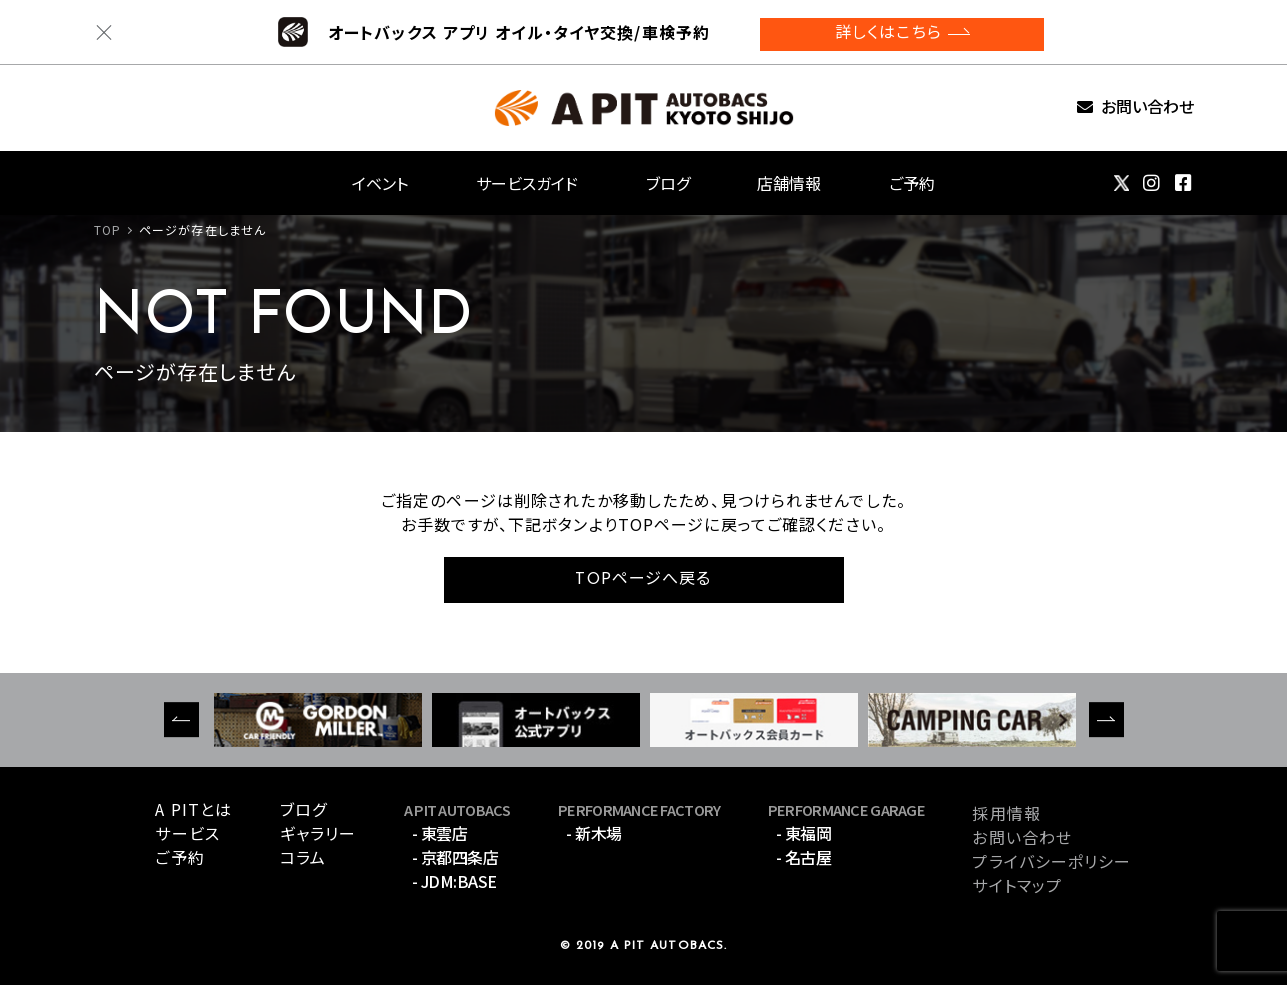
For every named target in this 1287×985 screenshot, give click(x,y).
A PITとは (193, 809)
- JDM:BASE (454, 881)
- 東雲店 (440, 833)
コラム (303, 857)
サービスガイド (527, 183)
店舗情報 (789, 183)
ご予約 (912, 183)
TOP (107, 229)
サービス (187, 833)
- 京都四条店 (455, 857)
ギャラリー (318, 833)
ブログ (668, 183)
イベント (380, 183)
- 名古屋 (804, 857)
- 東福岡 (804, 833)
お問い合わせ (1147, 107)
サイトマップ (1017, 885)
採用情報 (1006, 813)
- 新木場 (594, 833)
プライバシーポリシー (1051, 861)
